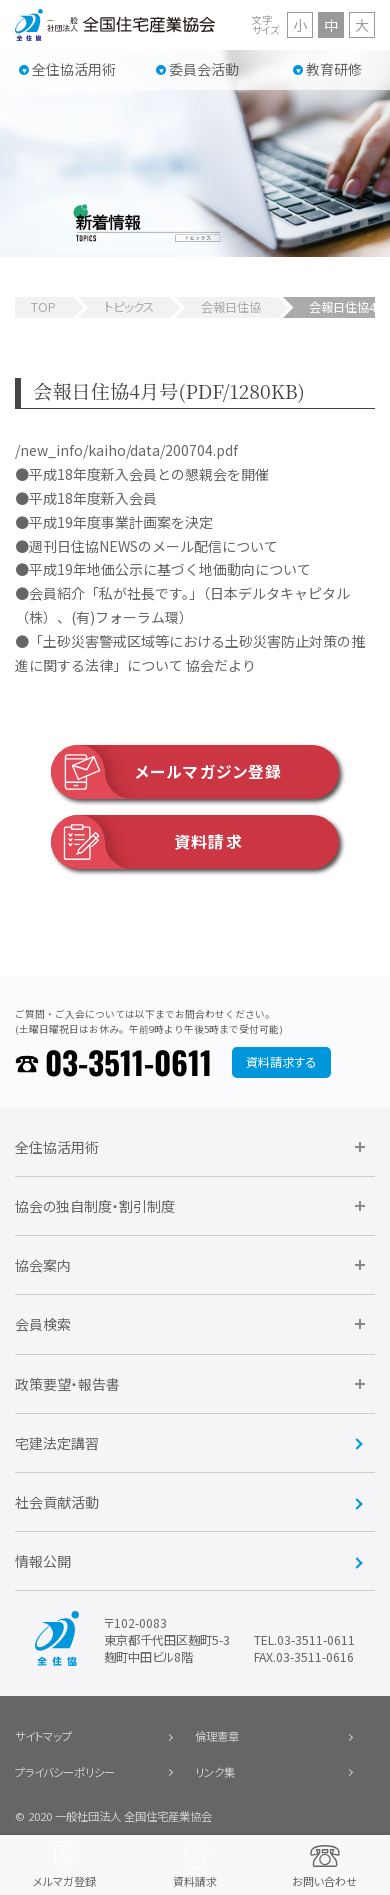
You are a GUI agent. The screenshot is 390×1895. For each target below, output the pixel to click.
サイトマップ (43, 1736)
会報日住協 (231, 307)
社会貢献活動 (57, 1502)
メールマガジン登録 (166, 772)
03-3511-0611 (128, 1061)
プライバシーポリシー (65, 1772)
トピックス (129, 307)
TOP (43, 307)
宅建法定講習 (57, 1443)
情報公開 (43, 1561)
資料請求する (281, 1062)
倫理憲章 (217, 1736)
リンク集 (215, 1772)
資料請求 (147, 842)
